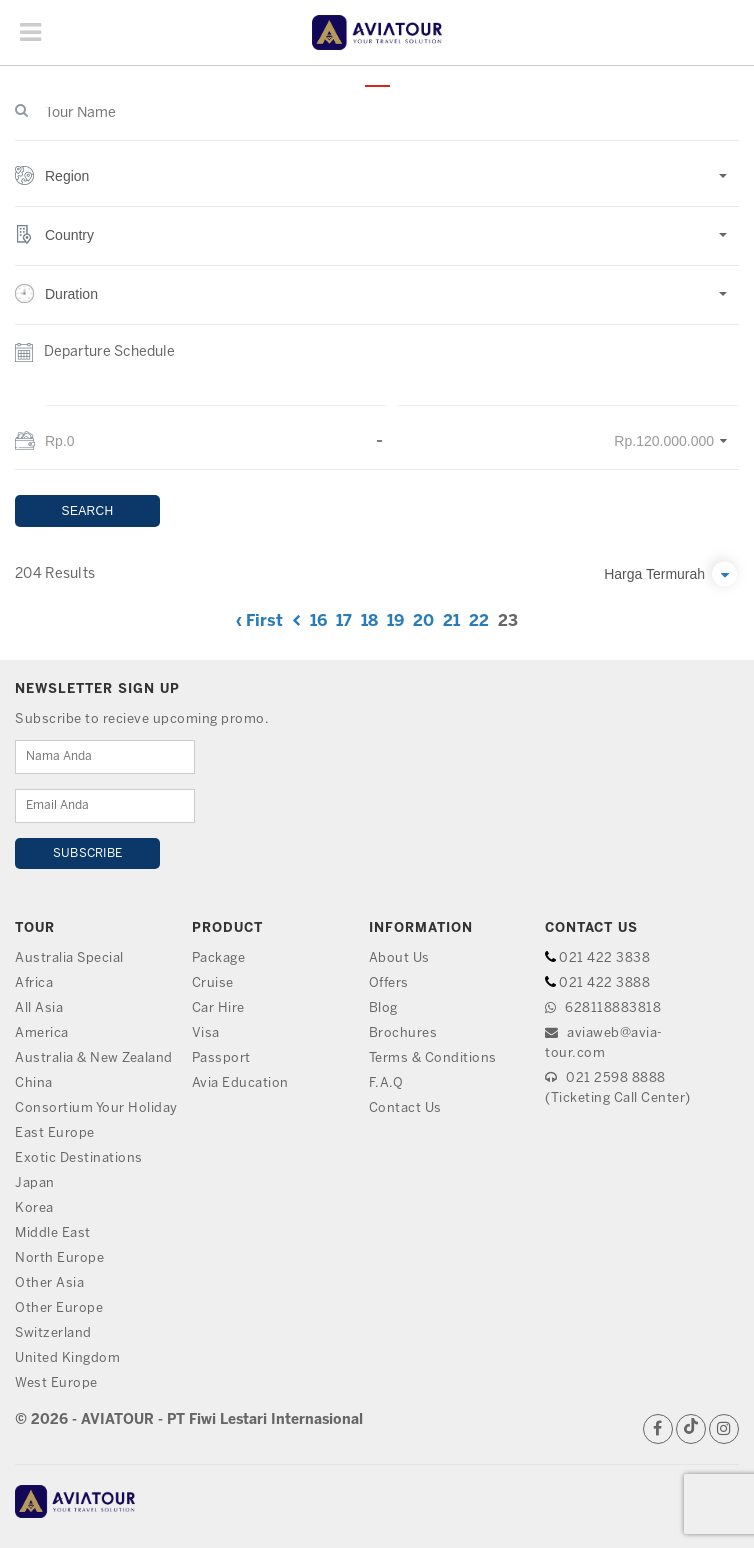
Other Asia (49, 1283)
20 (423, 621)
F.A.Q (386, 1083)
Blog (383, 1008)
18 (369, 621)
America (42, 1033)
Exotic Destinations (79, 1158)
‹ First (259, 621)
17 (344, 621)
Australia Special (70, 958)
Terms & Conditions (433, 1058)
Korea (34, 1208)
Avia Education (240, 1083)
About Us (399, 958)
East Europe (55, 1133)
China (34, 1083)
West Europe (56, 1383)
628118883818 (603, 1008)
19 (395, 621)
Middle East (53, 1233)
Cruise (213, 983)
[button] (377, 186)
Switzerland (54, 1333)
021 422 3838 (604, 958)
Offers (389, 983)
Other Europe (59, 1308)
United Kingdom (67, 1358)
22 (479, 621)
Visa (206, 1033)
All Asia (39, 1008)
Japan (35, 1183)
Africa (34, 983)
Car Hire (218, 1008)
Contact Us (405, 1108)
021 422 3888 (604, 983)
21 (451, 621)
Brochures (403, 1033)
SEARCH (88, 511)
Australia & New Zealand (94, 1058)
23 (508, 621)
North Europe (59, 1258)
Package (219, 958)
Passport (221, 1058)
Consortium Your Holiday (96, 1108)
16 (318, 621)
